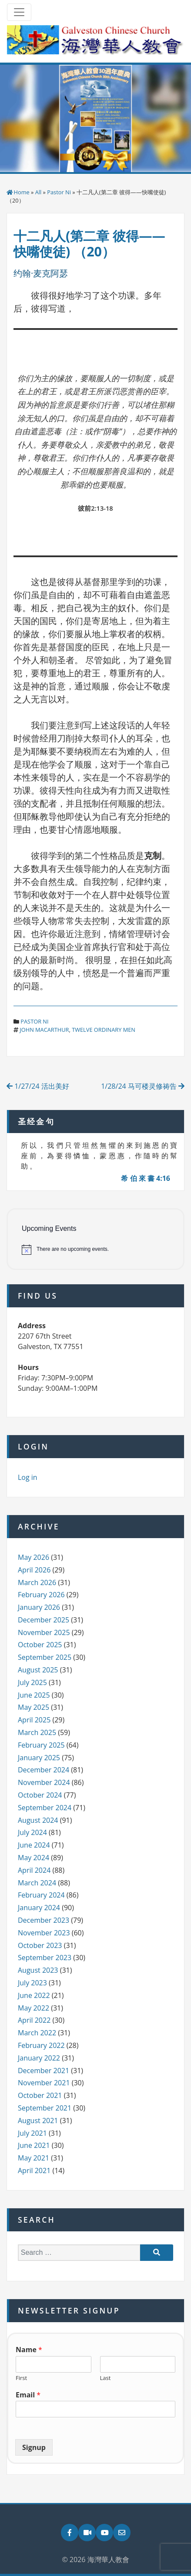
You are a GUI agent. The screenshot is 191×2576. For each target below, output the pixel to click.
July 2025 (32, 1682)
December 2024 (43, 1770)
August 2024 (38, 1820)
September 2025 (44, 1657)
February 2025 (41, 1745)
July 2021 (32, 2133)
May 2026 (33, 1557)
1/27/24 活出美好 (38, 1086)
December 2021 (43, 2070)
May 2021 (33, 2158)
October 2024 (40, 1795)
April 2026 (34, 1570)
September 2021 (44, 2108)
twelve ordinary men (103, 1030)
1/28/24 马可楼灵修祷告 (142, 1086)
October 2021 (40, 2095)
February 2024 (41, 1895)
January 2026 (39, 1607)
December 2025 (43, 1620)
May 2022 (33, 2008)
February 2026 (41, 1594)
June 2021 (34, 2145)
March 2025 (37, 1732)
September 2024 (44, 1807)
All (38, 192)
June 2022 (34, 1995)
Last (105, 2378)
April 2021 (34, 2170)
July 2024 (32, 1832)
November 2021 (44, 2082)
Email (28, 2395)
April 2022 (34, 2020)
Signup (34, 2447)
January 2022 (39, 2058)
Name (29, 2349)
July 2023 (32, 1983)
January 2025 (39, 1757)
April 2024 (34, 1870)
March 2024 (37, 1883)
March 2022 (37, 2033)
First (21, 2378)
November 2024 (44, 1782)
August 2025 (38, 1670)
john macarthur (44, 1030)
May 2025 (33, 1707)
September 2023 (44, 1957)
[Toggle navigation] (19, 12)
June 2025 (34, 1695)
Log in (27, 1477)
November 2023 (44, 1933)
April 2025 (34, 1720)
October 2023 (40, 1945)
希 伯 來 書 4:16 (145, 1178)
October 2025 (40, 1644)
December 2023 (43, 1920)
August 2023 (38, 1970)
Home (22, 192)
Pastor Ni (59, 192)
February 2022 (41, 2045)
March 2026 (37, 1582)
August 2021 (38, 2120)
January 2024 (39, 1907)
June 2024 (34, 1845)
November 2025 (44, 1632)
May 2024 (33, 1857)
